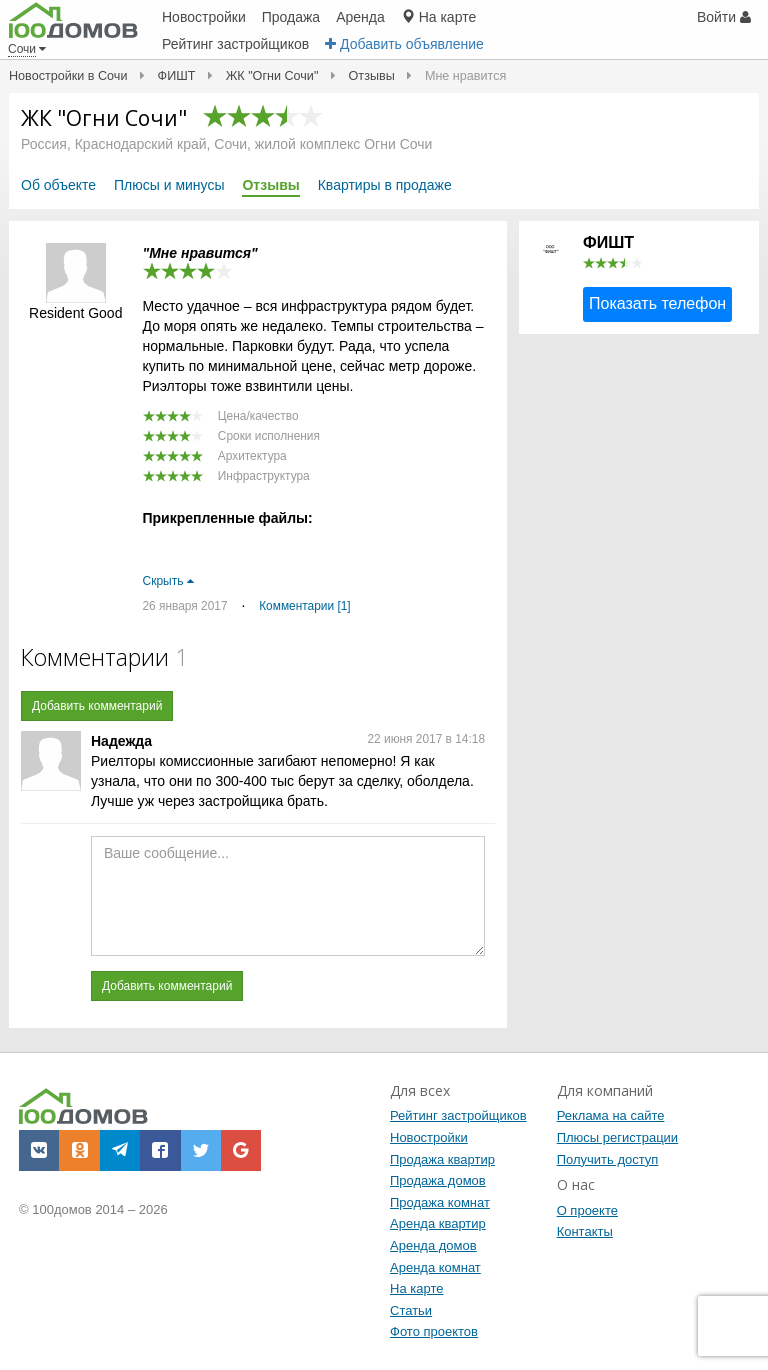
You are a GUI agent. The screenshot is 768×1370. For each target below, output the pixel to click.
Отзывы (270, 185)
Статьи (411, 1310)
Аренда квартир (438, 1223)
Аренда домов (433, 1245)
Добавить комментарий (97, 706)
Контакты (585, 1231)
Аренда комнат (435, 1267)
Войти (724, 17)
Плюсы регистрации (617, 1137)
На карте (416, 1288)
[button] (39, 1150)
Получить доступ (608, 1159)
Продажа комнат (440, 1202)
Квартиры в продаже (385, 185)
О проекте (587, 1210)
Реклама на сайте (611, 1115)
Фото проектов (434, 1331)
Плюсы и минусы (169, 185)
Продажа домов (438, 1180)
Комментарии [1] (304, 606)
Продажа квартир (442, 1159)
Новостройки (429, 1137)
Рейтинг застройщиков (458, 1115)
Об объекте (58, 185)
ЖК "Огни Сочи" (104, 118)
